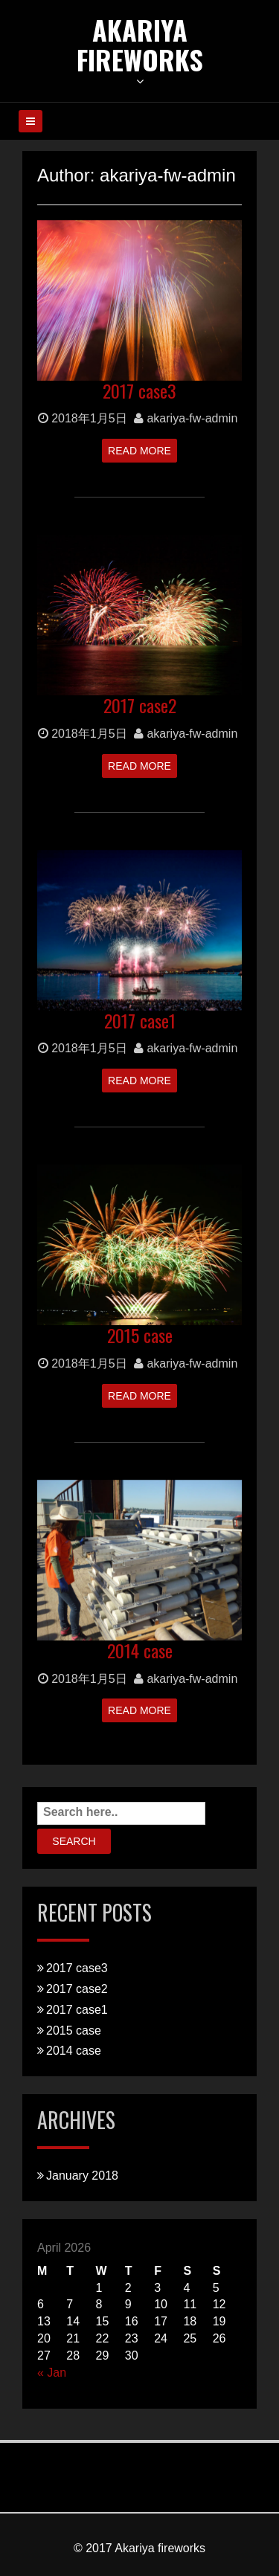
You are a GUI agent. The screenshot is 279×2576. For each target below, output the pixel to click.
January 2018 (82, 2175)
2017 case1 (140, 1020)
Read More (139, 451)
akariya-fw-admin (185, 418)
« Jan (51, 2372)
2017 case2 (139, 705)
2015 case (140, 1334)
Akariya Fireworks (140, 44)
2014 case (140, 1650)
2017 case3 (139, 390)
